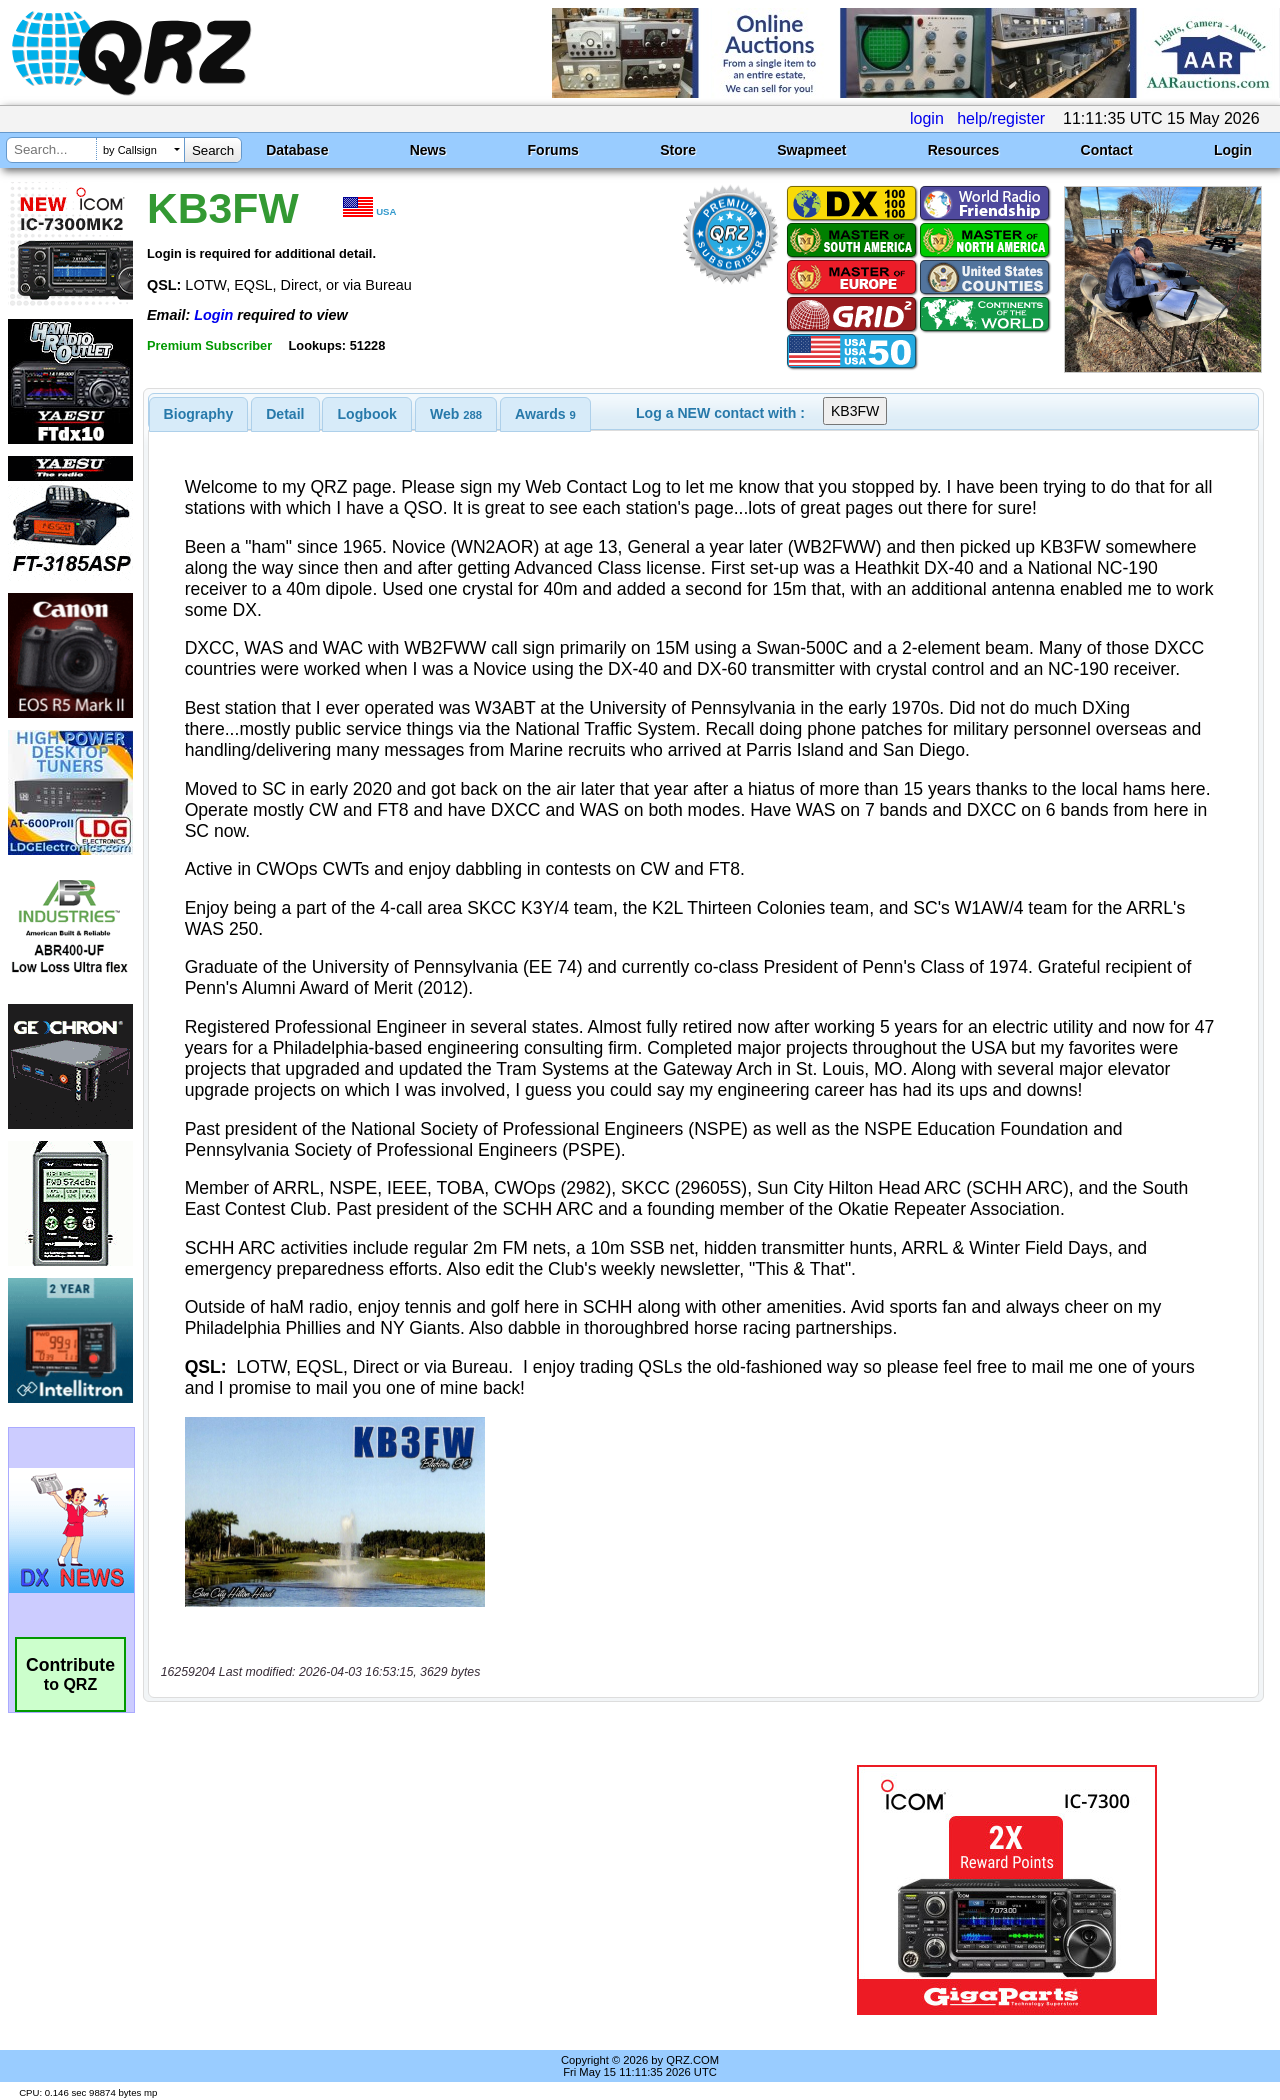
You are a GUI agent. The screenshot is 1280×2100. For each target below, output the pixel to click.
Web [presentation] (456, 414)
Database (297, 150)
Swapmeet (811, 150)
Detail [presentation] (285, 414)
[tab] (199, 414)
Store (678, 150)
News (428, 150)
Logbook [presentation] (367, 414)
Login (1233, 150)
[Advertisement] (463, 1890)
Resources (964, 150)
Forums (553, 150)
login (927, 118)
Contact (1107, 150)
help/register (1001, 118)
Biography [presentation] (199, 414)
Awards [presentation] (545, 414)
